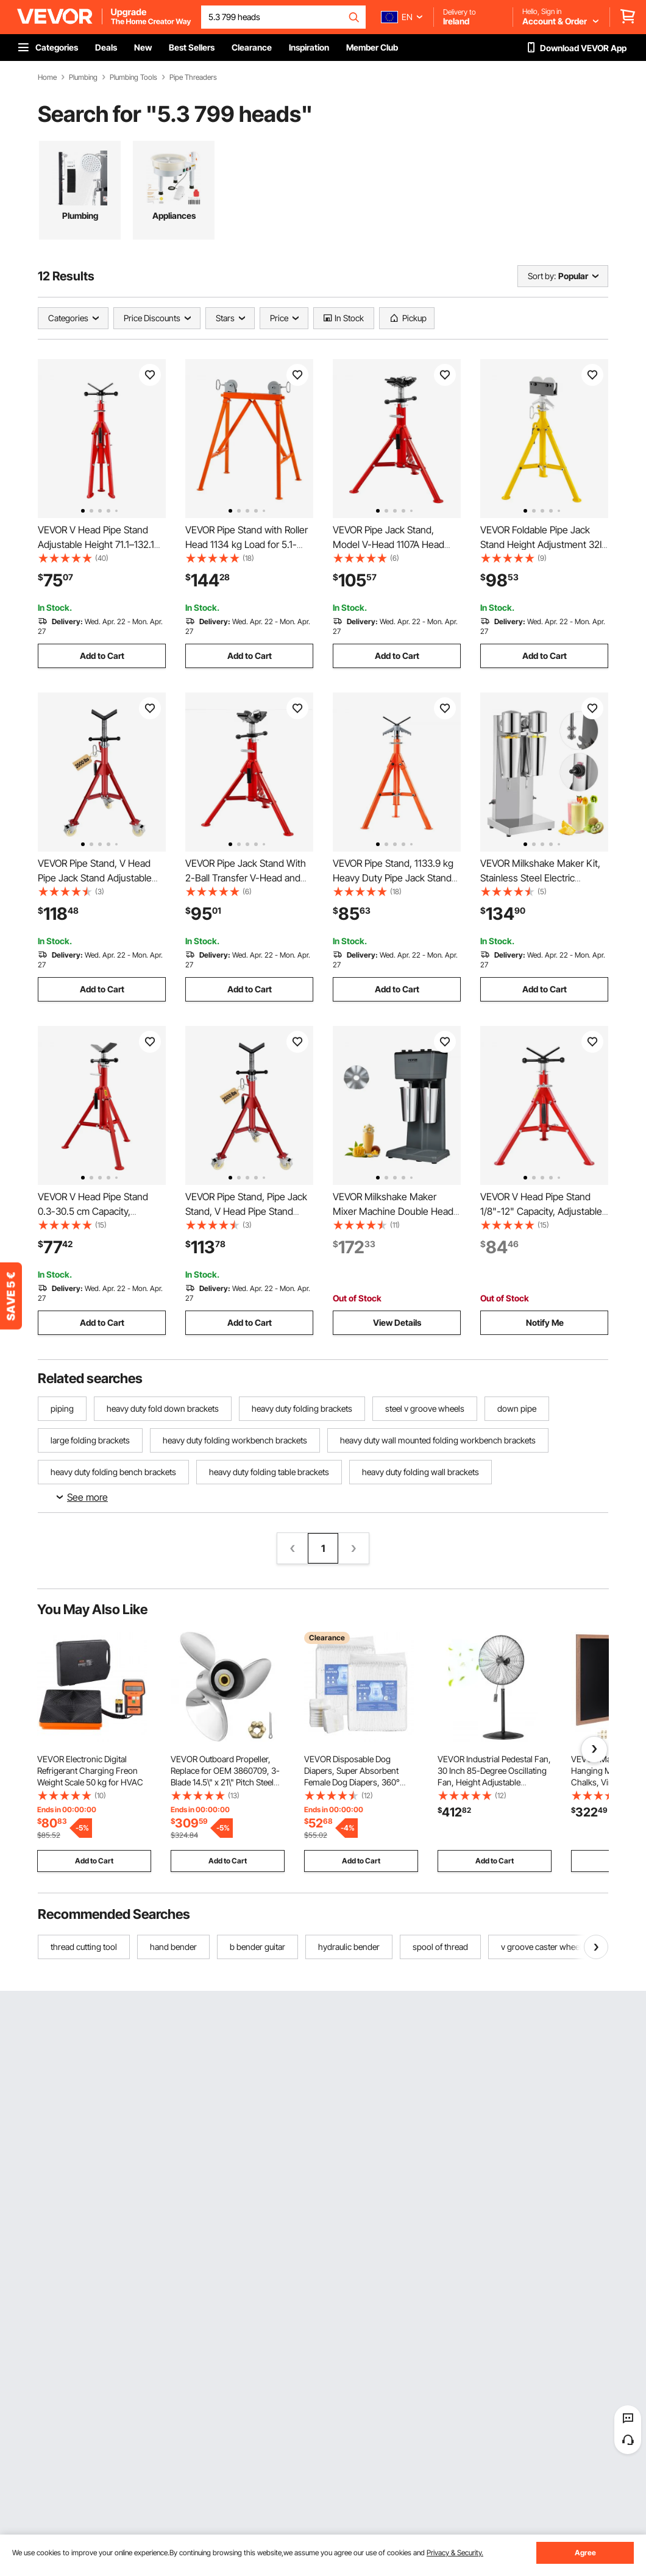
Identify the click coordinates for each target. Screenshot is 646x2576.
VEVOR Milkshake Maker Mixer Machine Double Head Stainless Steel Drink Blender (393, 1211)
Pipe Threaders (193, 77)
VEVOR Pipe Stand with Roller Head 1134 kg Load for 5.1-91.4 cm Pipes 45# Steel (246, 544)
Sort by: (542, 276)
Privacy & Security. (455, 2552)
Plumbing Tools (133, 77)
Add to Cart (102, 655)
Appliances (174, 215)
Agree (585, 2552)
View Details (397, 1322)
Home (47, 77)
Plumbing (83, 77)
